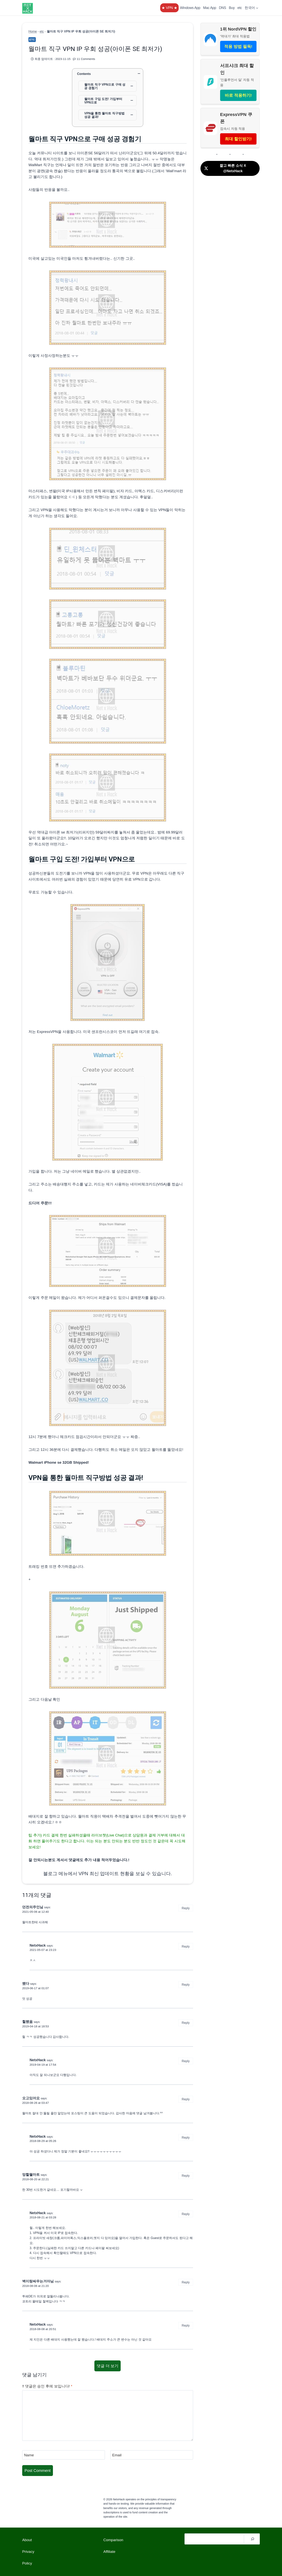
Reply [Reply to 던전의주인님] (186, 1908)
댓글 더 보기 (107, 2366)
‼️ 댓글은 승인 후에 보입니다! (47, 2386)
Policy (27, 2563)
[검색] (252, 2539)
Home (32, 31)
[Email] (151, 2455)
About (27, 2540)
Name (29, 2455)
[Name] (63, 2455)
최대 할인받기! (238, 139)
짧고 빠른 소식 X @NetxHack (225, 168)
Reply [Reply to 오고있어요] (186, 2099)
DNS (222, 8)
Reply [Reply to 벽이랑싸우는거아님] (186, 2282)
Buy (232, 8)
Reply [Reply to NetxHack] (186, 1946)
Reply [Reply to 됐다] (186, 1984)
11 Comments (86, 59)
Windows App (190, 8)
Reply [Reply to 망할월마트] (186, 2175)
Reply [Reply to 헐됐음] (186, 2022)
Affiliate (109, 2552)
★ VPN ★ (169, 8)
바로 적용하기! (238, 95)
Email (117, 2455)
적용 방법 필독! (238, 46)
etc (239, 8)
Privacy (28, 2552)
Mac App (209, 8)
